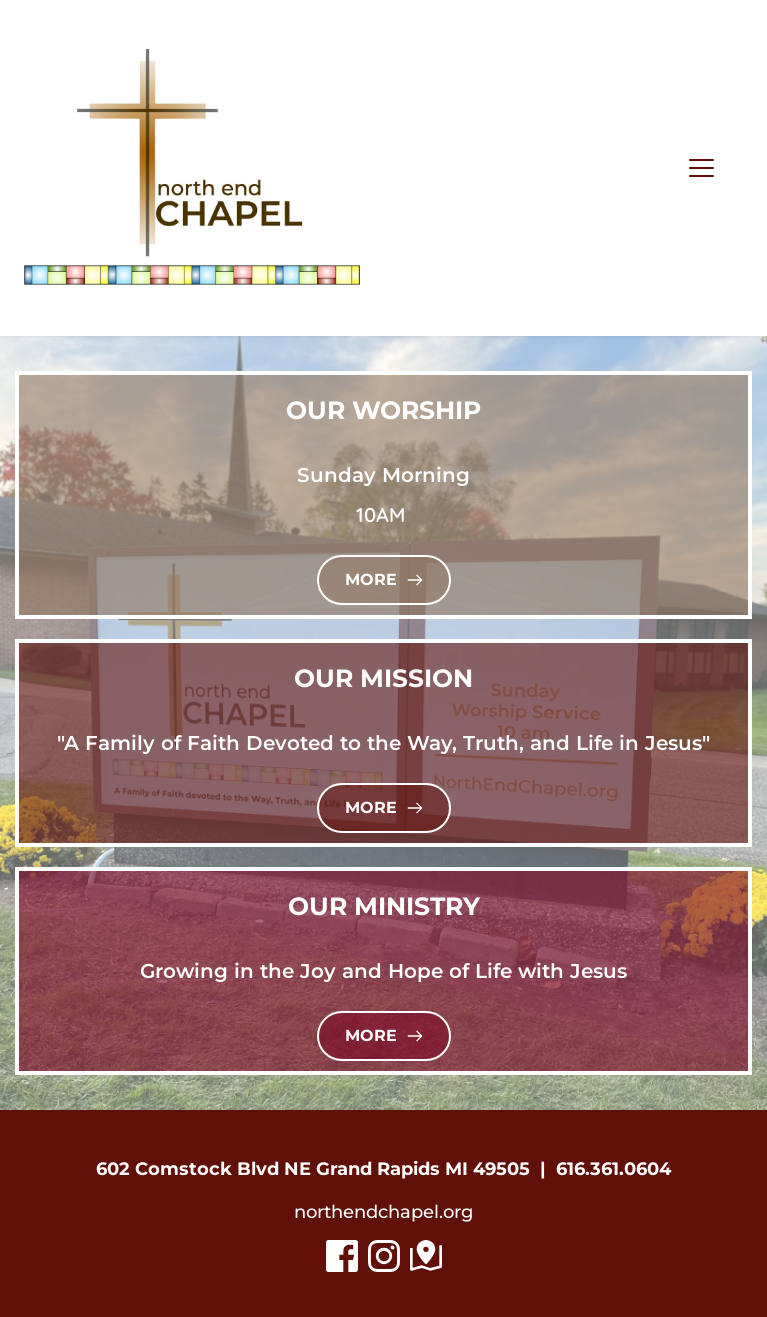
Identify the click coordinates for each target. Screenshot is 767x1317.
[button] (701, 167)
